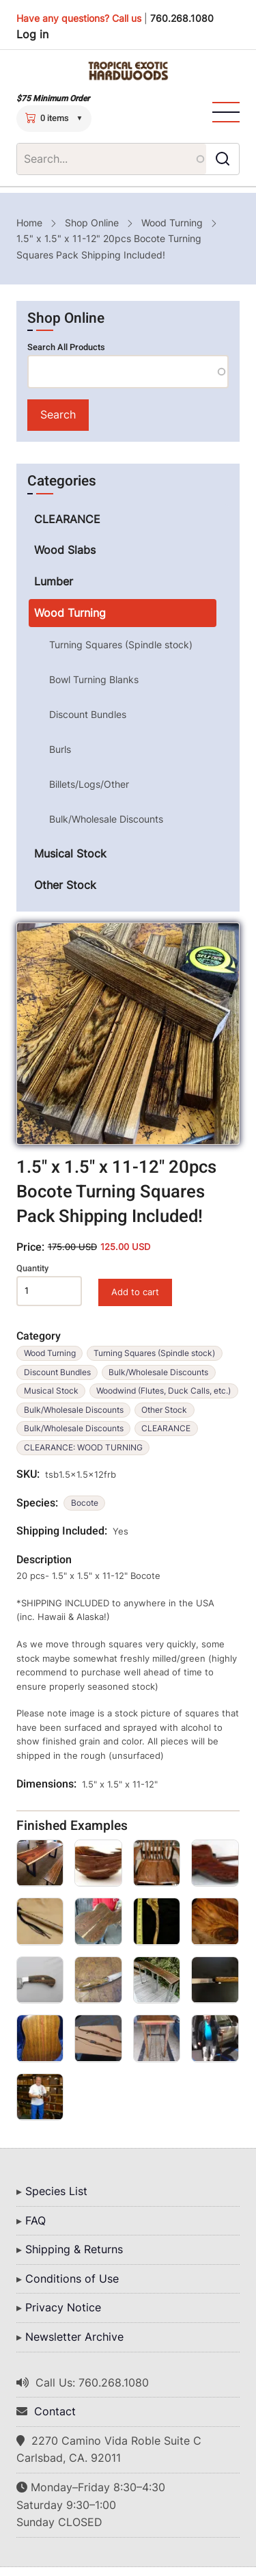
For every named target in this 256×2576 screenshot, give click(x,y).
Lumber (53, 581)
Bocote (84, 1503)
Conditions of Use (72, 2278)
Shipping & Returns (74, 2249)
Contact (55, 2411)
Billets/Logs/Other (89, 784)
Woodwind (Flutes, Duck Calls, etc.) (163, 1390)
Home (29, 222)
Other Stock (164, 1410)
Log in (32, 34)
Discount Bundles (57, 1372)
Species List (56, 2191)
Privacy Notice (63, 2307)
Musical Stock (51, 1390)
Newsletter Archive (74, 2336)
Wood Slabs (65, 550)
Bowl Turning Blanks (94, 679)
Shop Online (92, 222)
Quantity (32, 1268)
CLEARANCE (165, 1428)
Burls (60, 749)
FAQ (35, 2220)
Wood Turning (172, 222)
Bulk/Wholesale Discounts (158, 1372)
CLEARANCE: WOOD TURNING (83, 1447)
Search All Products (66, 347)
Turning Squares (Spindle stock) (154, 1353)
